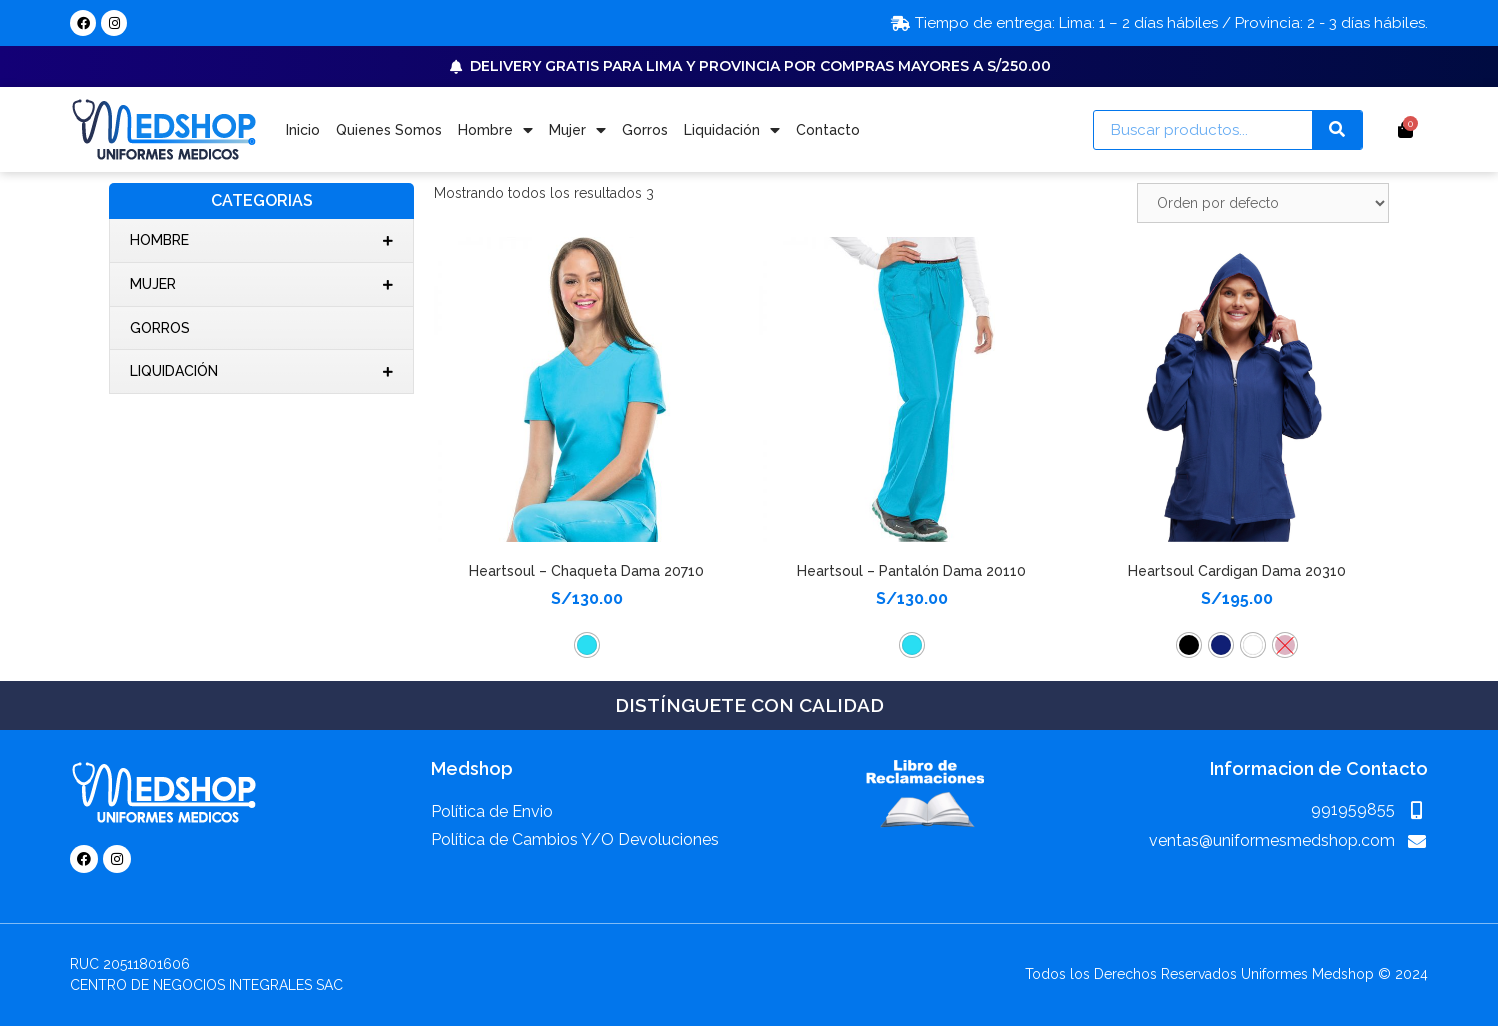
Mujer (577, 130)
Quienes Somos (389, 130)
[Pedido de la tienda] (1263, 203)
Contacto (828, 130)
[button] (587, 645)
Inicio (303, 130)
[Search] (1337, 130)
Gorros (645, 130)
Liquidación (732, 130)
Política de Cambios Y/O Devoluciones (575, 839)
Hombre (495, 130)
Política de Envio (492, 811)
